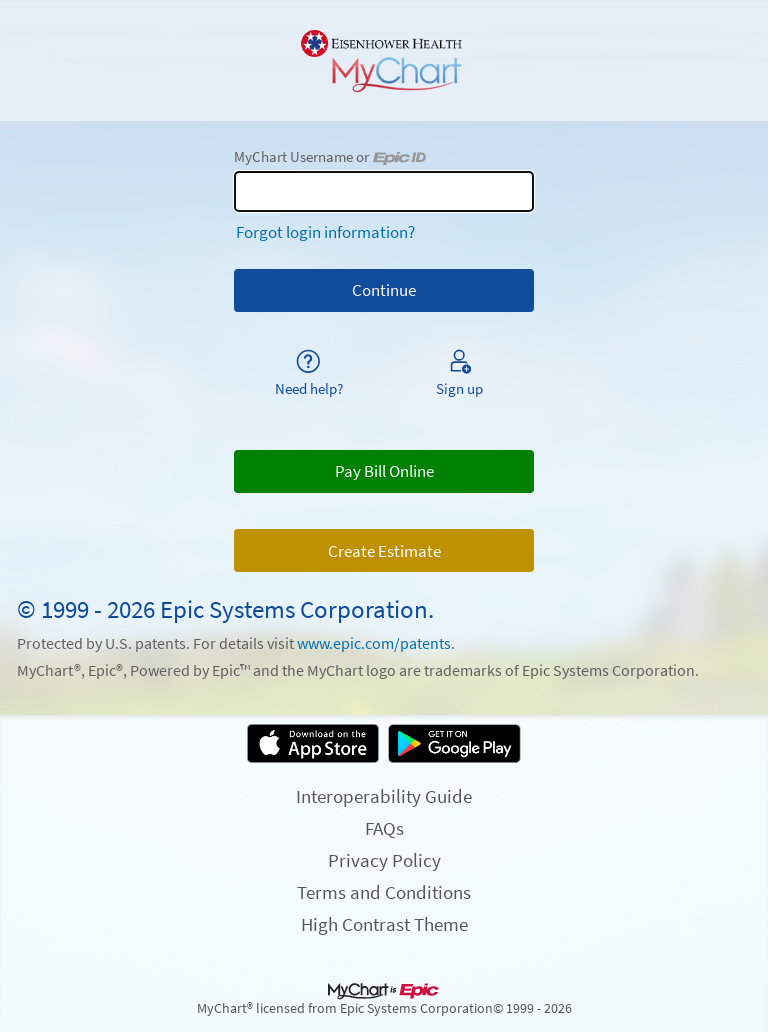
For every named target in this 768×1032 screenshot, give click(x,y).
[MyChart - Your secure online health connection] (384, 61)
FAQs (384, 828)
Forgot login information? (325, 232)
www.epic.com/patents (374, 643)
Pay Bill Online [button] (384, 471)
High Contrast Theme (384, 924)
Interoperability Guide (384, 796)
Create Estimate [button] (384, 551)
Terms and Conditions (384, 892)
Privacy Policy (384, 860)
